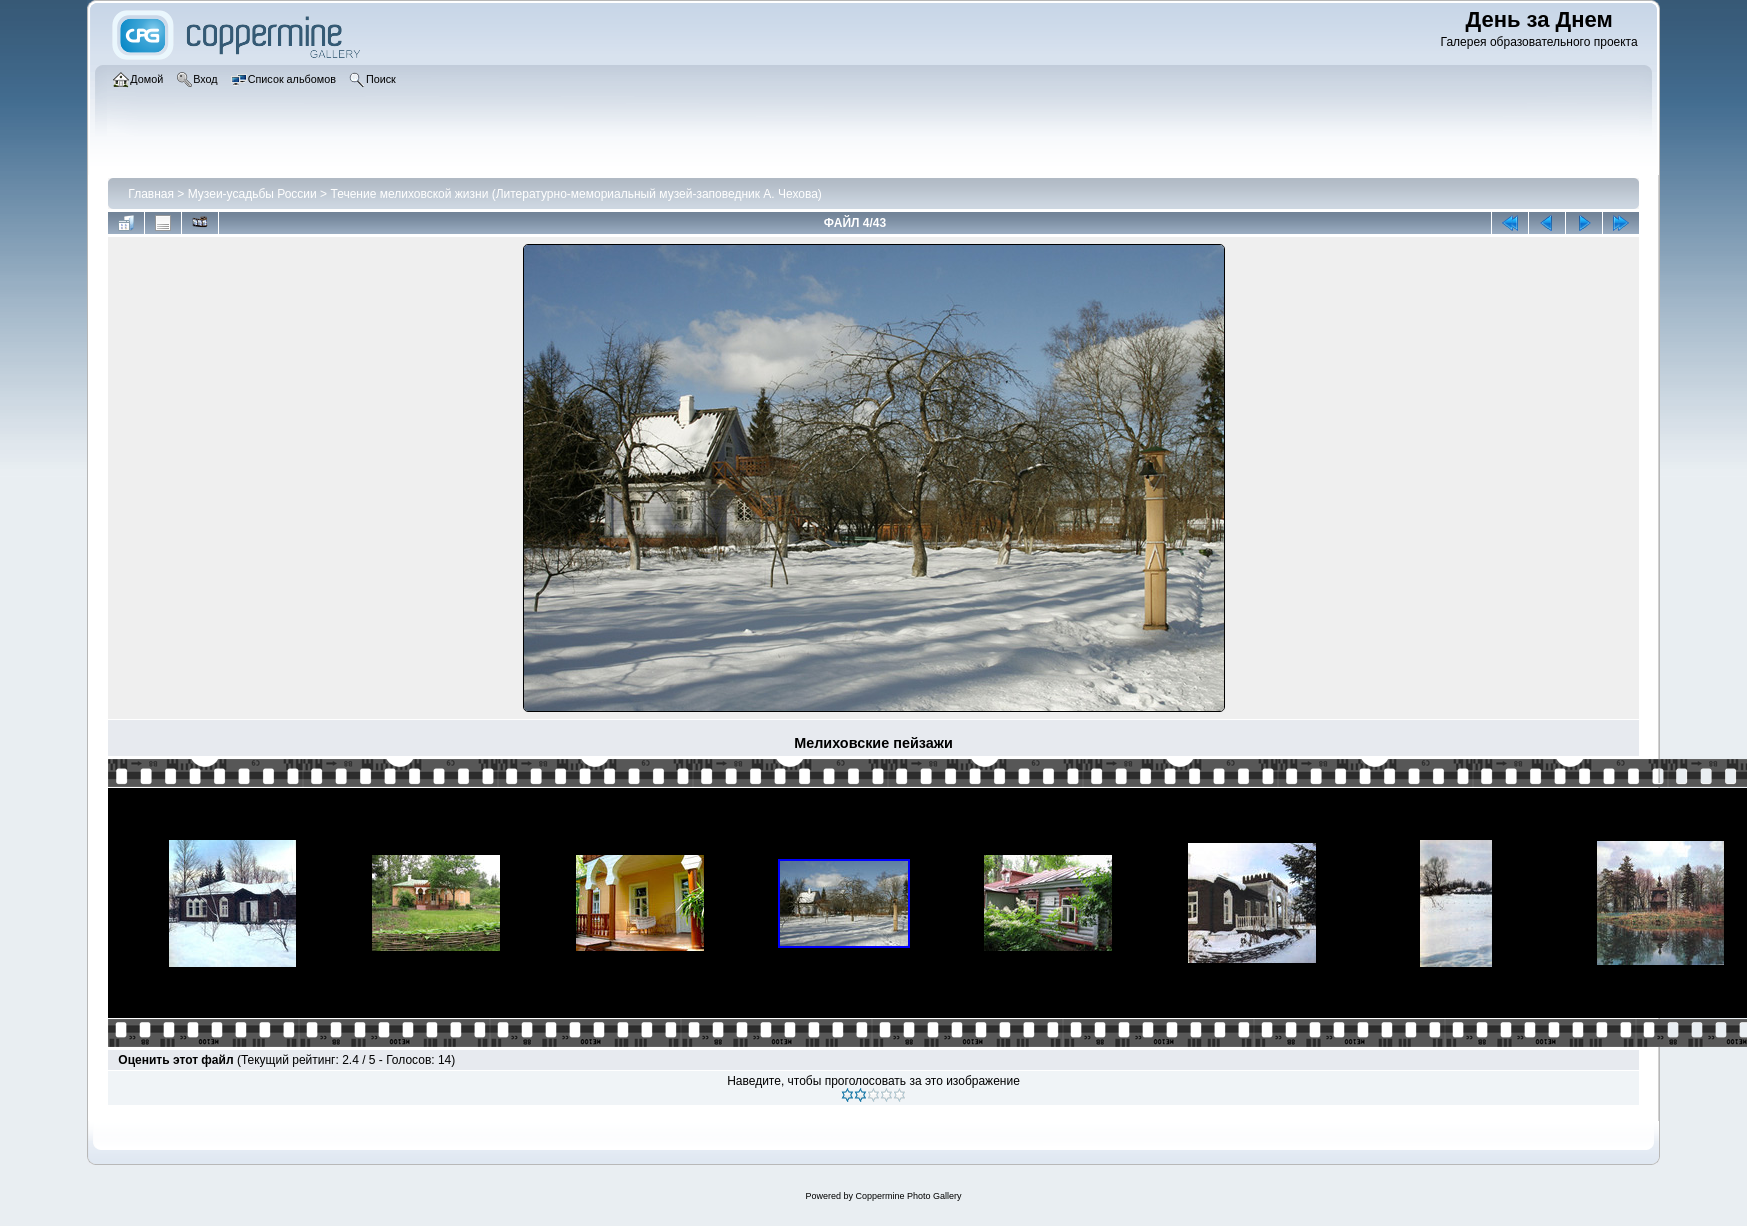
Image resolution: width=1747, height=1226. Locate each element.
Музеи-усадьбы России (252, 194)
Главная (151, 194)
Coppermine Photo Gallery (908, 1196)
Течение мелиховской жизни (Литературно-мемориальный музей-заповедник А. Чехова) (575, 194)
